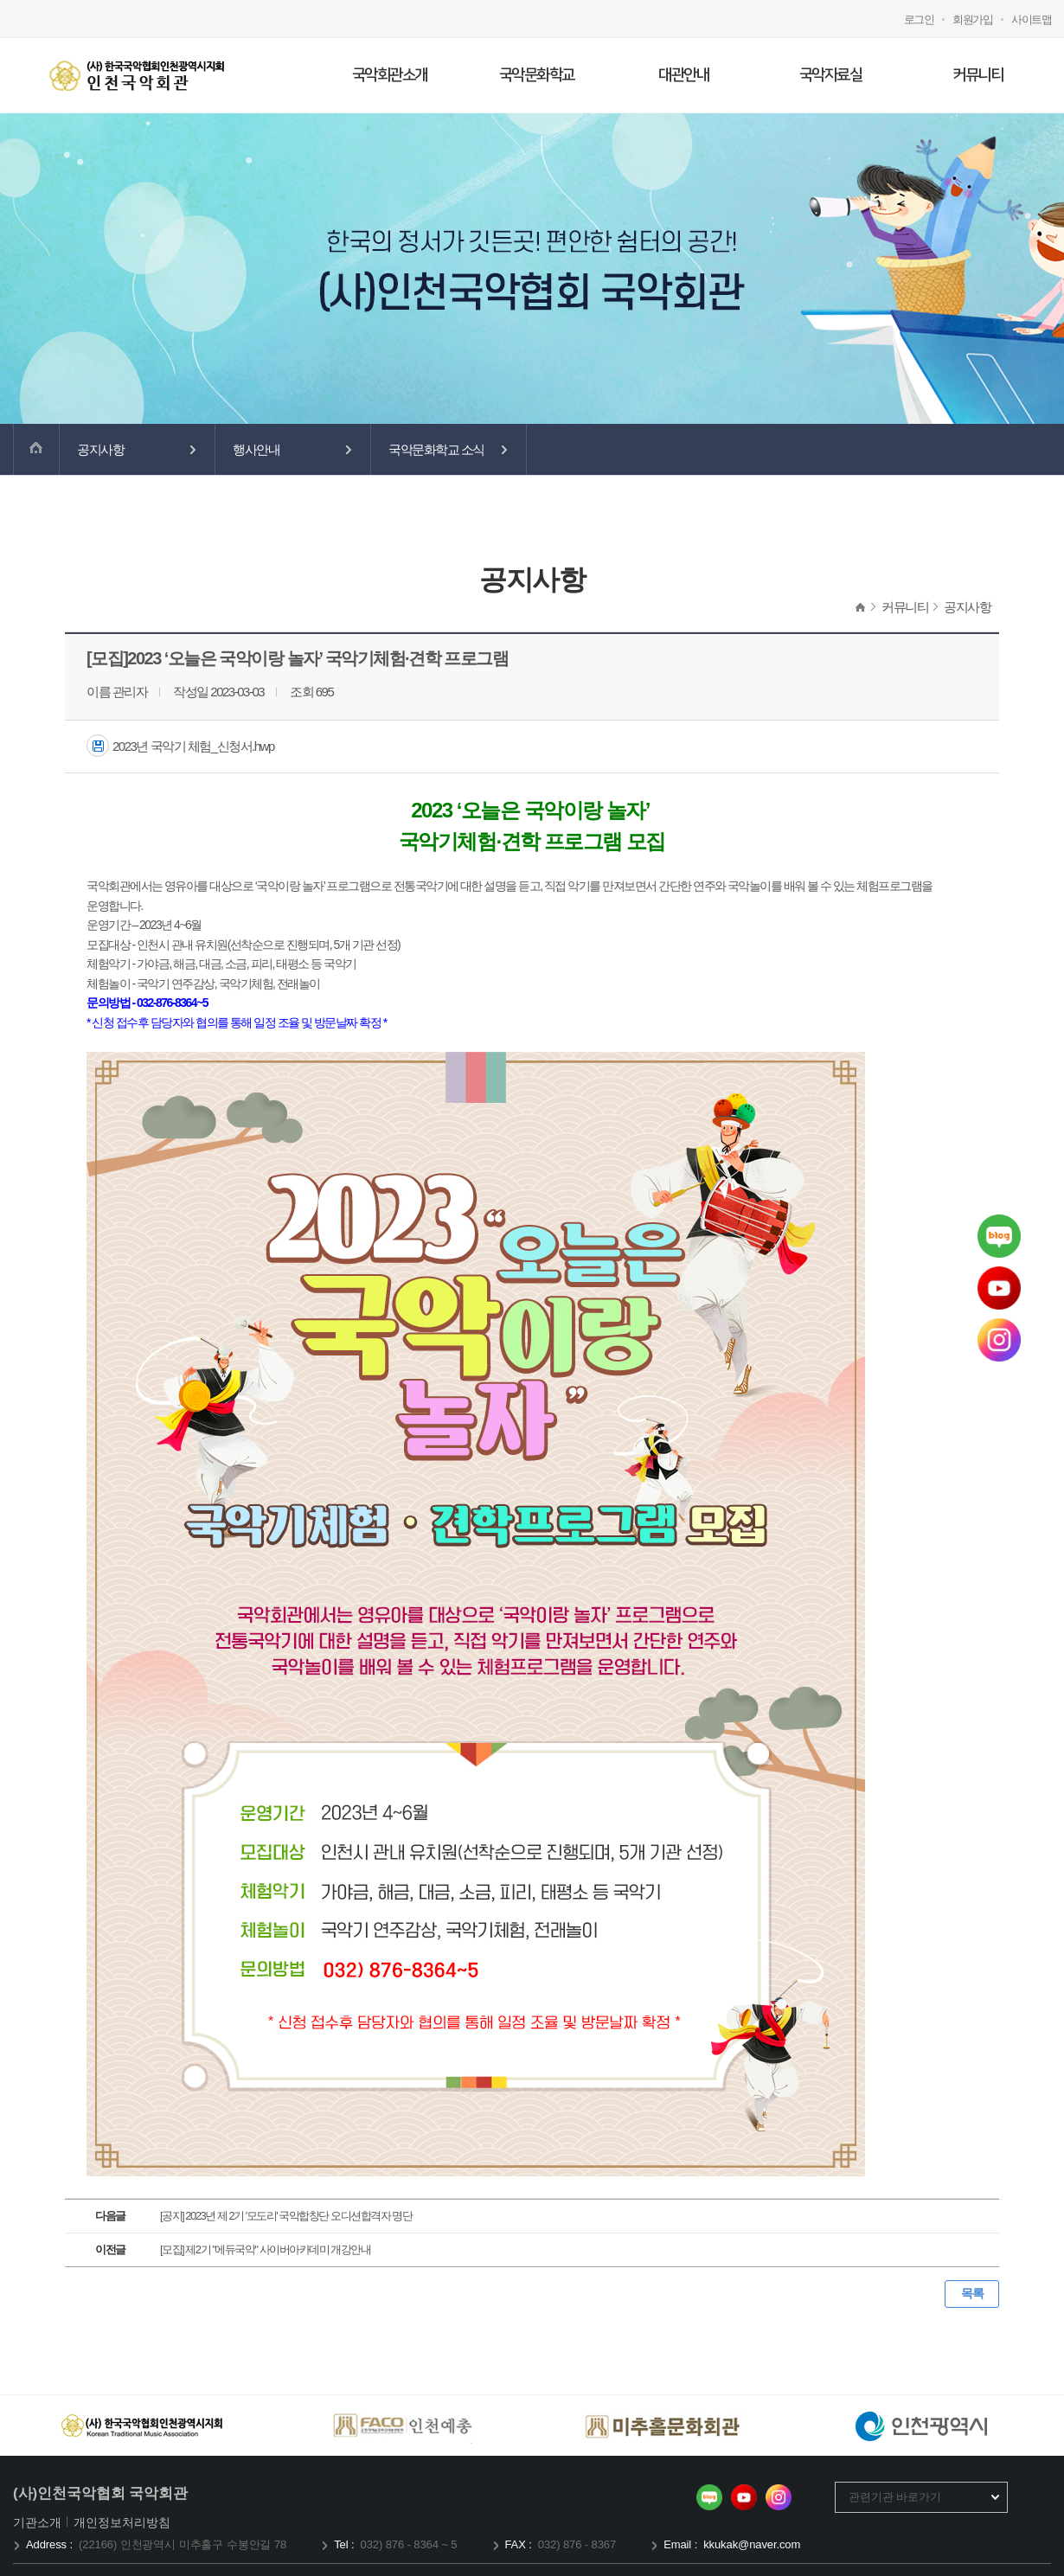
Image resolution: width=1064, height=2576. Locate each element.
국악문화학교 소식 (436, 449)
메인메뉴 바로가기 (0, 0)
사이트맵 (1031, 19)
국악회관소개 (389, 75)
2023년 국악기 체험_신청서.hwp (193, 746)
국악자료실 (830, 75)
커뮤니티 (977, 75)
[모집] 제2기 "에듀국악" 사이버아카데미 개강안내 (265, 2249)
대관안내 (683, 75)
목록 (972, 2293)
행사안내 (256, 449)
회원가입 (972, 19)
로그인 (919, 19)
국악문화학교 (536, 75)
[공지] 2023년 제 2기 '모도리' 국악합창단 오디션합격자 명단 (286, 2215)
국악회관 (136, 75)
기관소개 (38, 2522)
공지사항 (100, 449)
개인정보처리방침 (122, 2522)
